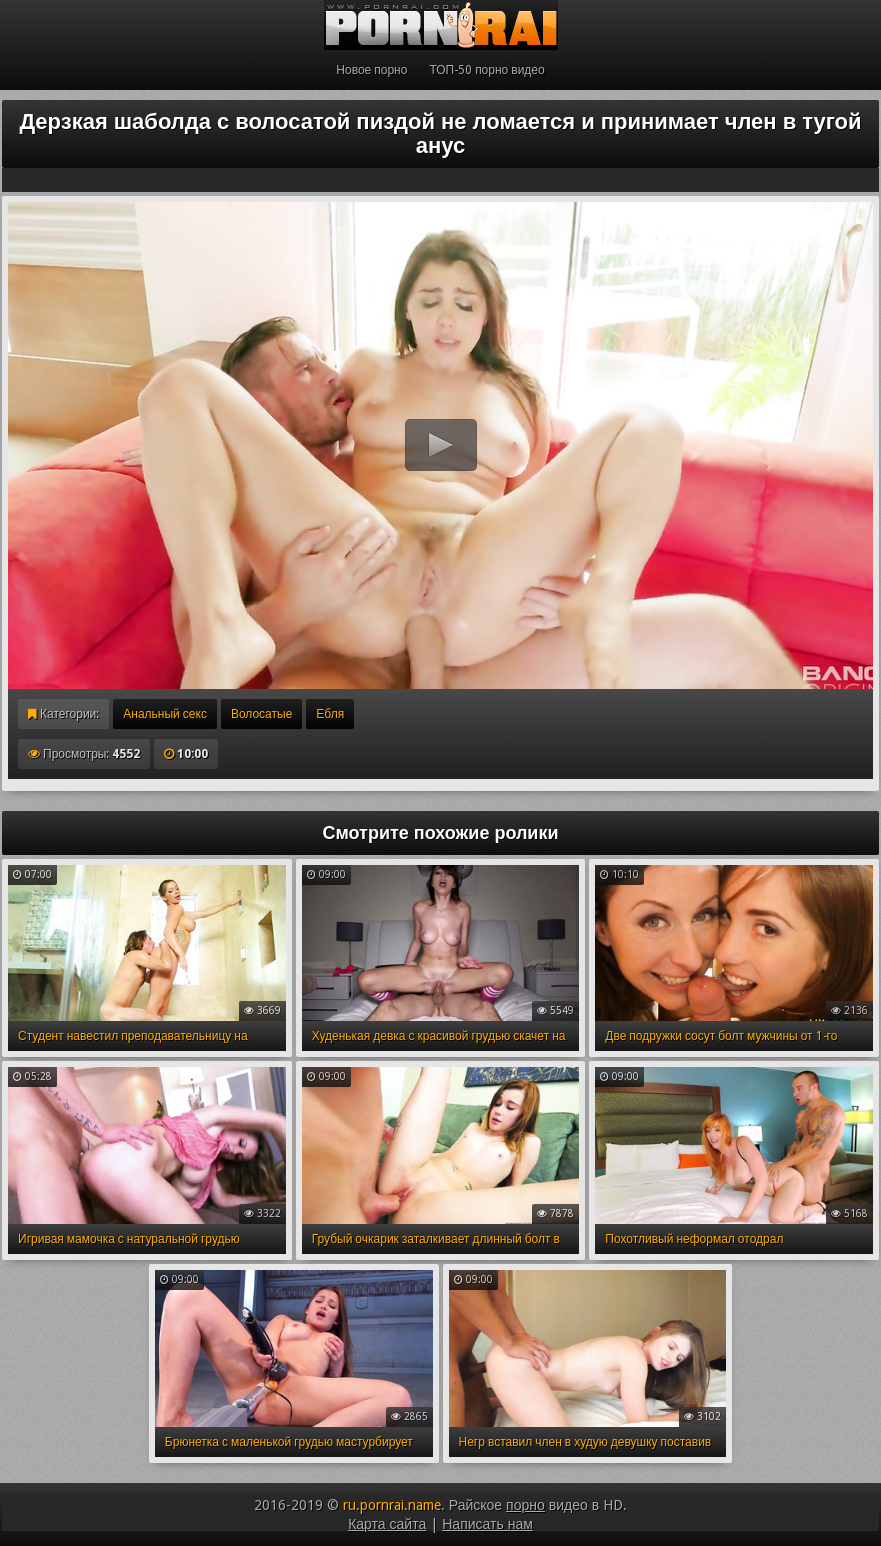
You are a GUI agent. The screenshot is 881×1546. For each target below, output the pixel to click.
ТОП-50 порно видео (486, 70)
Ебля (330, 714)
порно (525, 1505)
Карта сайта (387, 1524)
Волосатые (261, 714)
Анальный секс (165, 714)
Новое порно (371, 70)
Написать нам (487, 1524)
